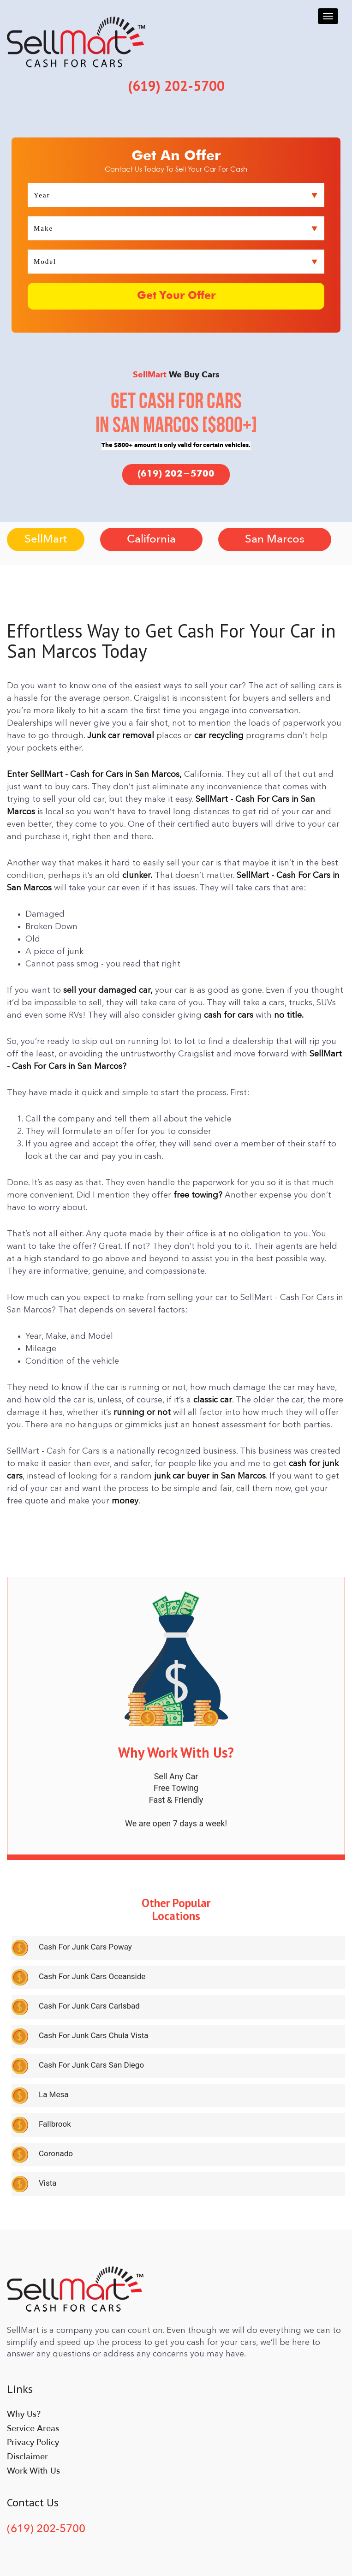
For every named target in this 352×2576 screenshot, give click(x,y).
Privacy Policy (33, 2442)
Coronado (56, 2153)
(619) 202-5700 (176, 473)
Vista (48, 2183)
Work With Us (33, 2470)
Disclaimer (27, 2456)
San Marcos (274, 539)
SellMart (45, 539)
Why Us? (24, 2414)
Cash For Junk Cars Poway (85, 1946)
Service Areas (33, 2428)
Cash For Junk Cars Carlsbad (89, 2005)
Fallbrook (55, 2124)
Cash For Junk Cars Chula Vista (94, 2035)
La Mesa (54, 2094)
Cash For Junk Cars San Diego (91, 2064)
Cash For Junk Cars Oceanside (92, 1976)
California (151, 539)
